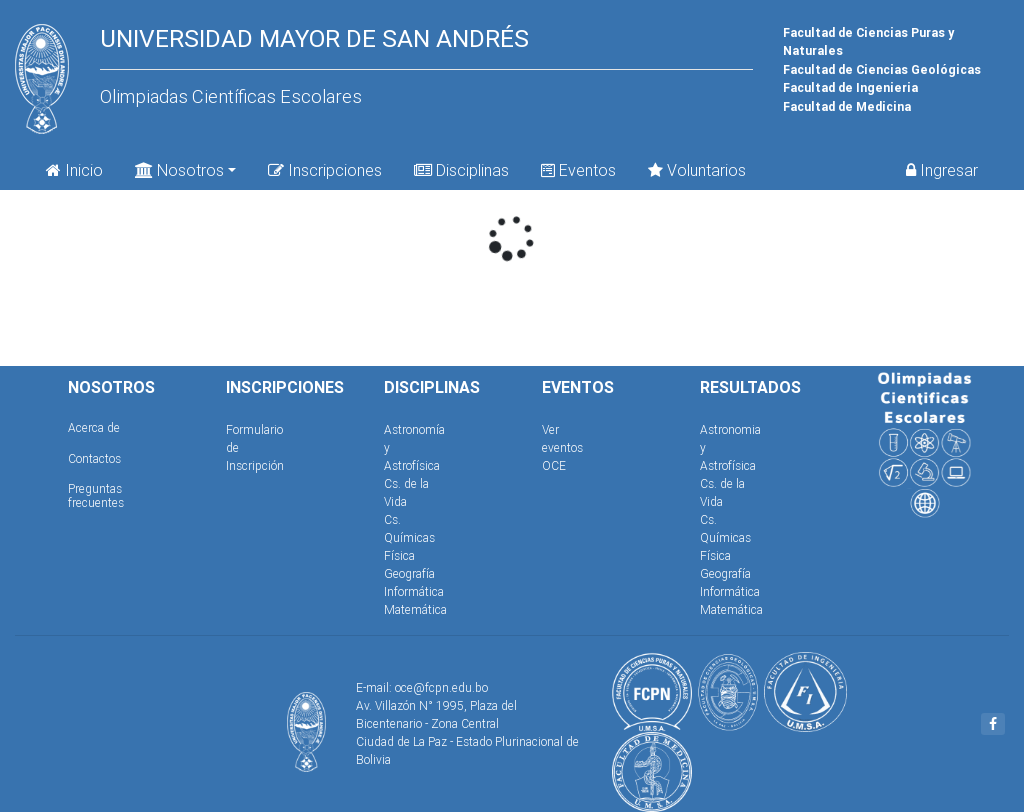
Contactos (94, 458)
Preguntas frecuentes (96, 495)
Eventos (578, 170)
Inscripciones (325, 170)
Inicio (74, 170)
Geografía (409, 573)
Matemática (415, 609)
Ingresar (942, 170)
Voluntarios (697, 170)
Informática (414, 591)
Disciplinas (461, 170)
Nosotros (179, 168)
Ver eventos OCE (562, 447)
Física (399, 555)
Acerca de (94, 427)
